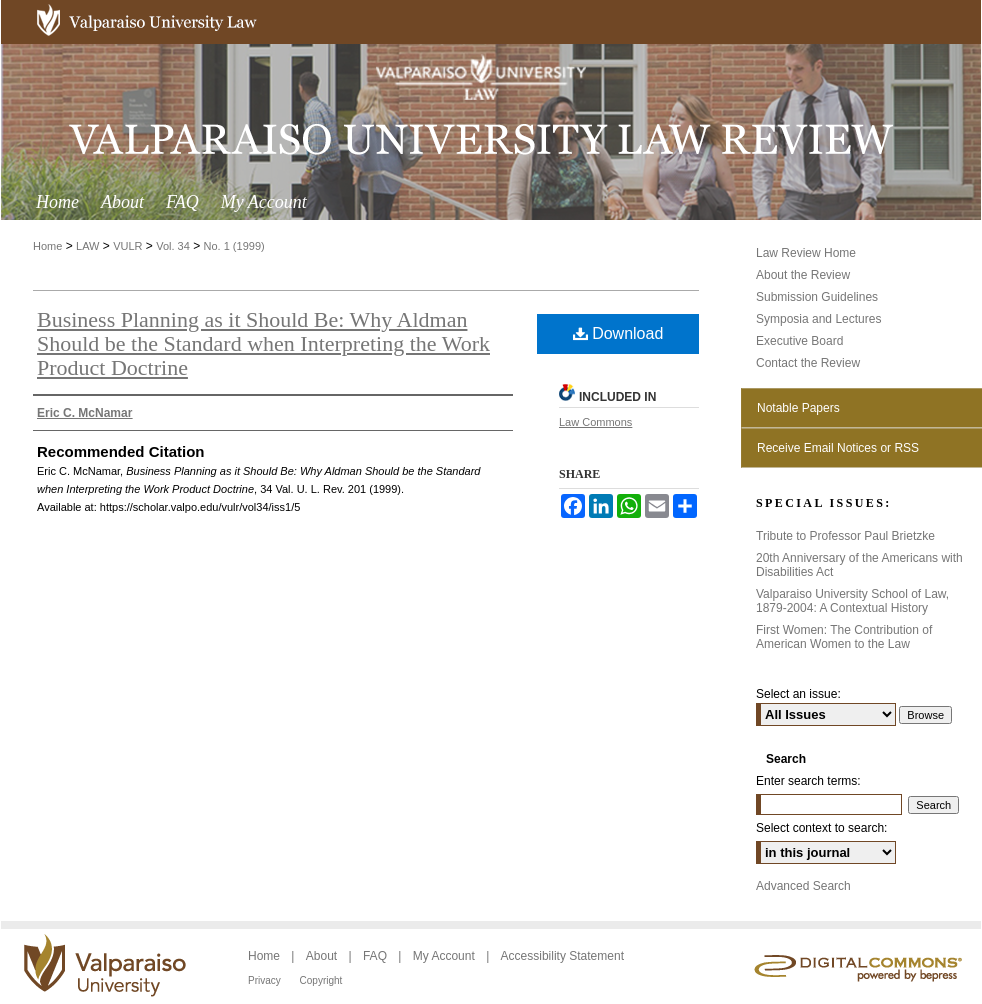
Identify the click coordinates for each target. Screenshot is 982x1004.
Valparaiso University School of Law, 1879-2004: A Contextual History (852, 601)
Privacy (266, 980)
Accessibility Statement (562, 956)
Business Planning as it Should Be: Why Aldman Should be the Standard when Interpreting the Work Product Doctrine (263, 343)
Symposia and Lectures (818, 319)
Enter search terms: (808, 781)
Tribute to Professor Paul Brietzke (845, 536)
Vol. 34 (173, 246)
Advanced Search (803, 886)
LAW (87, 246)
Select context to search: (821, 828)
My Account (445, 956)
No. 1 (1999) (234, 246)
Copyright (321, 980)
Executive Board (799, 341)
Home (47, 246)
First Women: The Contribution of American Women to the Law (844, 637)
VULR (127, 246)
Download (618, 333)
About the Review (803, 275)
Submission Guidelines (817, 297)
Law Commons (595, 422)
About (323, 956)
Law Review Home (806, 253)
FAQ (376, 956)
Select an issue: (798, 694)
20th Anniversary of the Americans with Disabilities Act (859, 565)
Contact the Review (808, 363)
